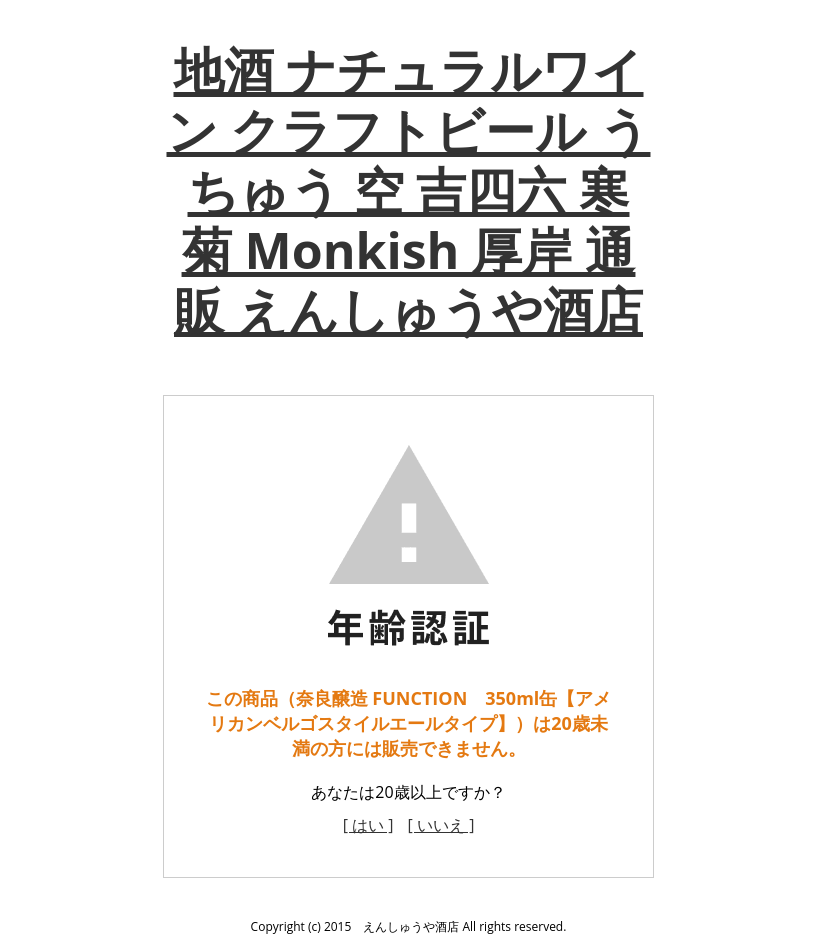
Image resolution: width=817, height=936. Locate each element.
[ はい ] (368, 825)
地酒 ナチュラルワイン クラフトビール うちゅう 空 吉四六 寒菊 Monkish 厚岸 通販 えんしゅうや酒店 (409, 190)
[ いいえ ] (441, 825)
